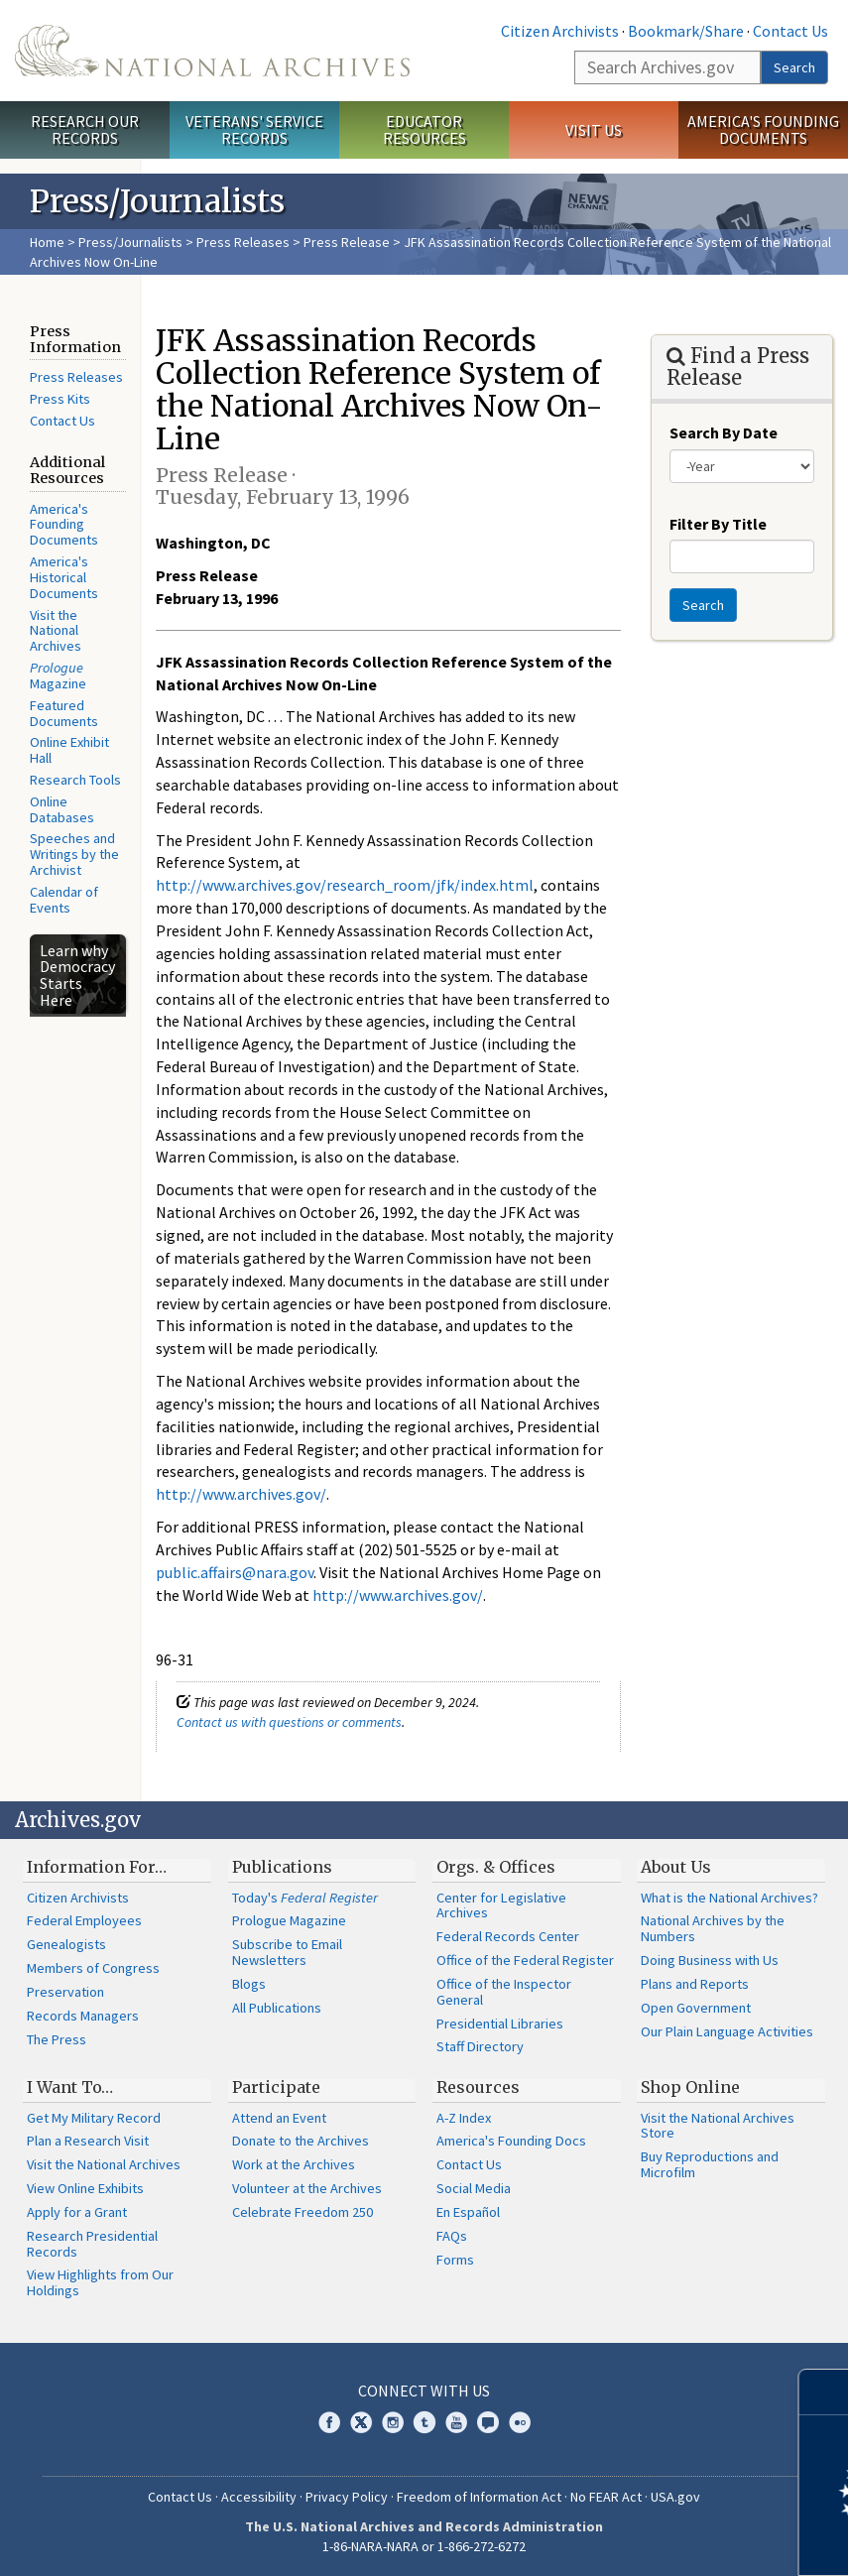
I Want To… (70, 2087)
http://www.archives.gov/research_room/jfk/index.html (345, 885)
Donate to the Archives (300, 2140)
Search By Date (723, 432)
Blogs (249, 1984)
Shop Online (690, 2087)
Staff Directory (480, 2046)
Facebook (329, 2422)
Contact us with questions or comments (289, 1722)
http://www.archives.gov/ (241, 1494)
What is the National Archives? (729, 1897)
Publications (282, 1867)
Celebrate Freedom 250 (302, 2212)
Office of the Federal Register (525, 1960)
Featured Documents (64, 713)
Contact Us (790, 31)
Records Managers (83, 2015)
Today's (305, 1897)
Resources (478, 2087)
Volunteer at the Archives (307, 2188)
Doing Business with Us (710, 1960)
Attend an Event (279, 2118)
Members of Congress (93, 1968)
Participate (276, 2087)
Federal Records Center (507, 1936)
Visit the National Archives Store (717, 2126)
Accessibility (259, 2497)
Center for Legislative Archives (501, 1905)
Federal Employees (84, 1920)
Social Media (473, 2188)
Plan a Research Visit (88, 2140)
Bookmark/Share (686, 31)
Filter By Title (718, 524)
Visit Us (593, 130)
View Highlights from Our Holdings (100, 2282)
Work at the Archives (293, 2164)
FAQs (451, 2236)
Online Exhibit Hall (69, 750)
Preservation (65, 1992)
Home (47, 242)
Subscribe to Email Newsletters (287, 1952)
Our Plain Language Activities (727, 2031)
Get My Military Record (94, 2118)
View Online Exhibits (85, 2188)
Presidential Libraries (499, 2023)
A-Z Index (463, 2118)
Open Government (696, 2008)
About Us (676, 1867)
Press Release (346, 242)
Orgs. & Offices (495, 1867)
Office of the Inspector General (503, 1992)
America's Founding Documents (763, 129)
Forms (455, 2260)
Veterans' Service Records (254, 129)
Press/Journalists (130, 242)
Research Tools (75, 780)
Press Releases (243, 242)
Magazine (58, 675)
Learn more (671, 2540)
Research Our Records (85, 129)
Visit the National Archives (55, 631)
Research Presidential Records (92, 2244)
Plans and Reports (695, 1984)
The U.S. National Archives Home (212, 50)
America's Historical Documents (64, 577)
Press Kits (60, 399)
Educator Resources (424, 129)
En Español (468, 2212)
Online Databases (62, 809)
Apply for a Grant (77, 2212)
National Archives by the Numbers (713, 1928)
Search (794, 67)
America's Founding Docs (511, 2140)
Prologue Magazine (289, 1920)
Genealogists (66, 1944)
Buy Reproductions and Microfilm (710, 2164)
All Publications (276, 2008)
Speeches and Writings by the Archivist (74, 854)
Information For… (97, 1867)
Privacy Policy (346, 2497)
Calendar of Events (64, 900)
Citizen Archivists (560, 31)
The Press (56, 2039)
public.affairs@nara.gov (234, 1572)
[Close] (824, 2392)
